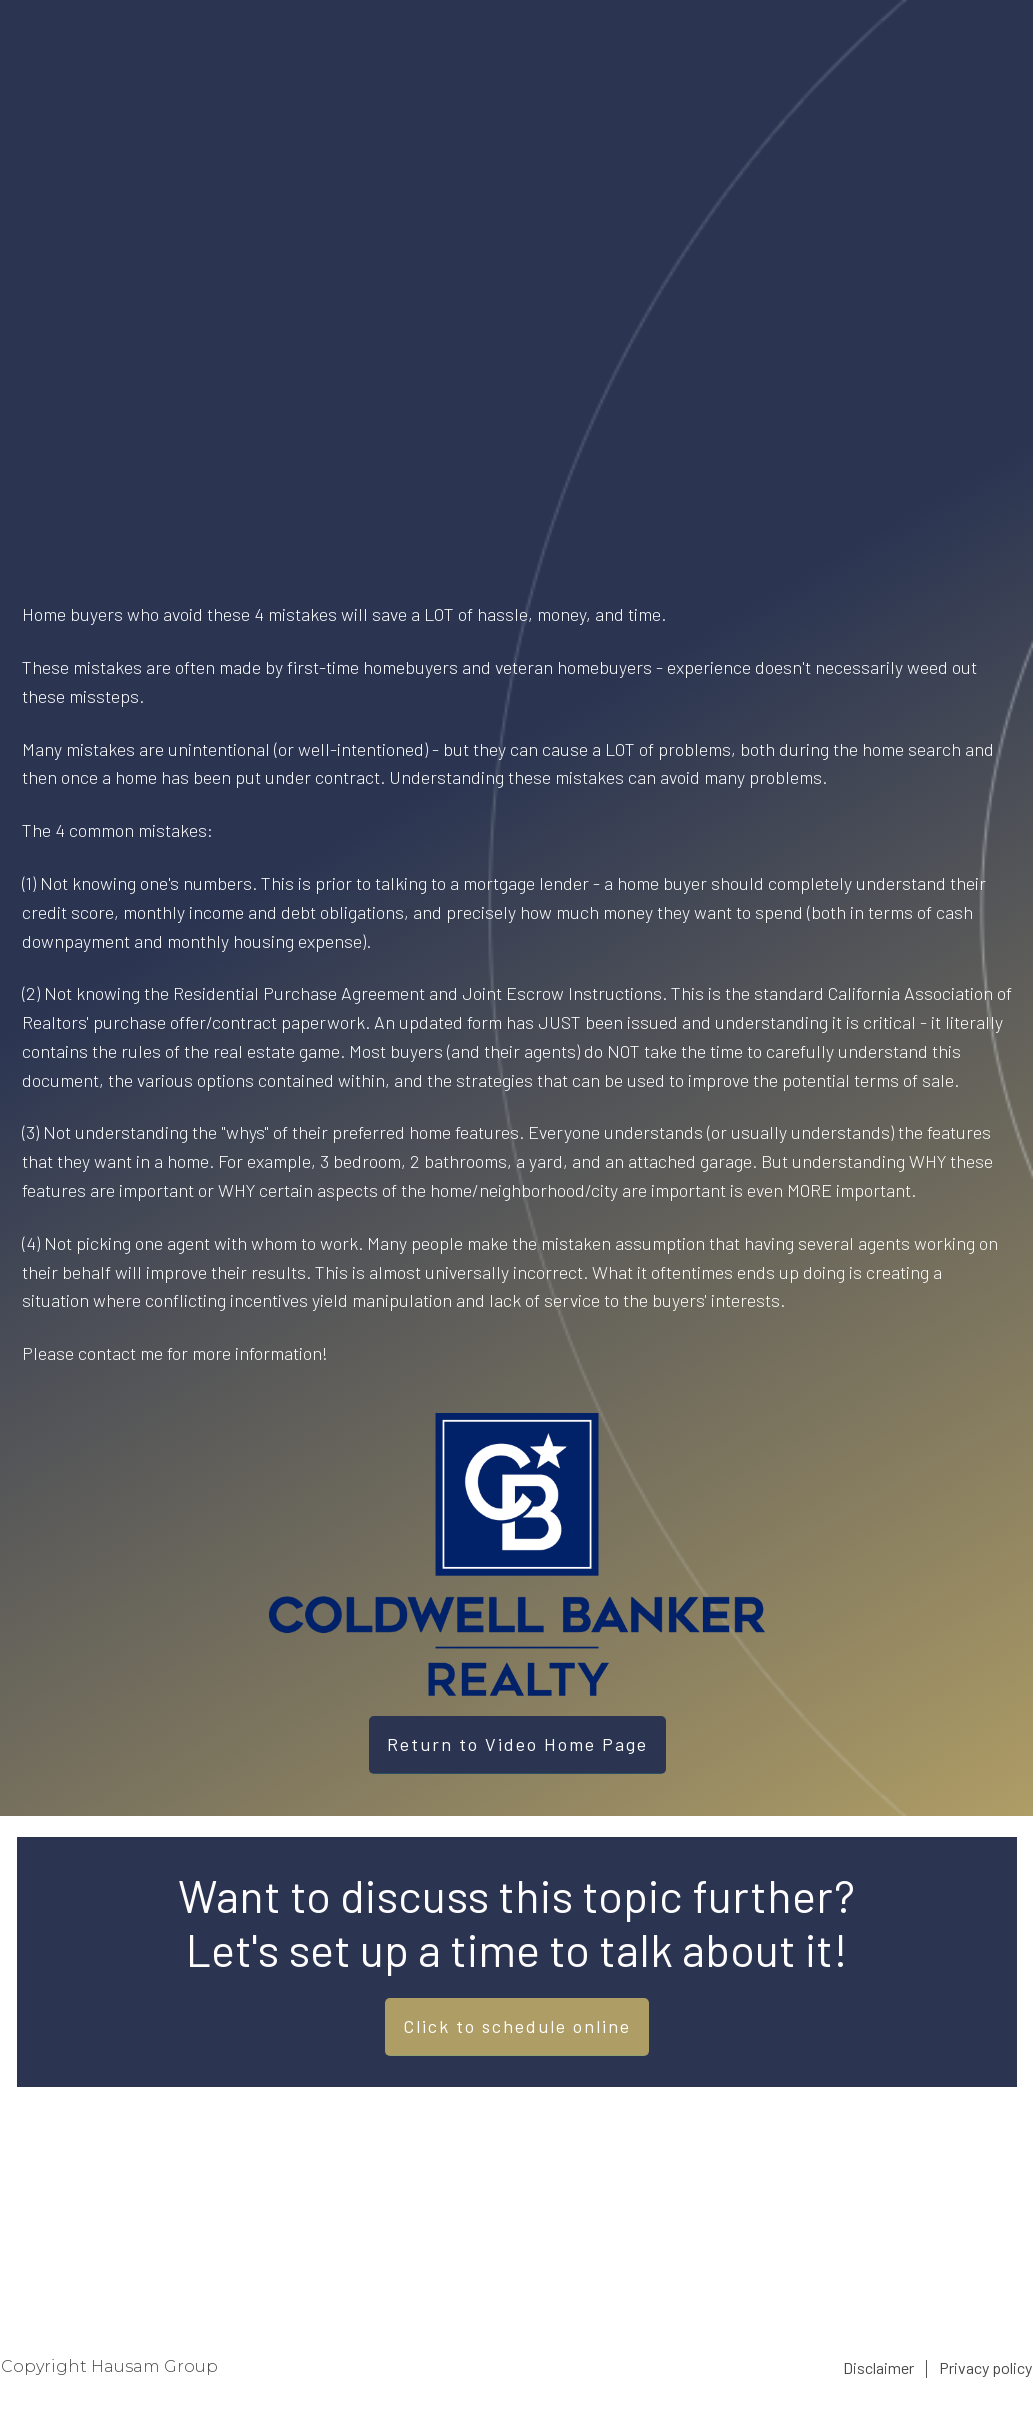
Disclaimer (878, 2367)
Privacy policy (985, 2367)
